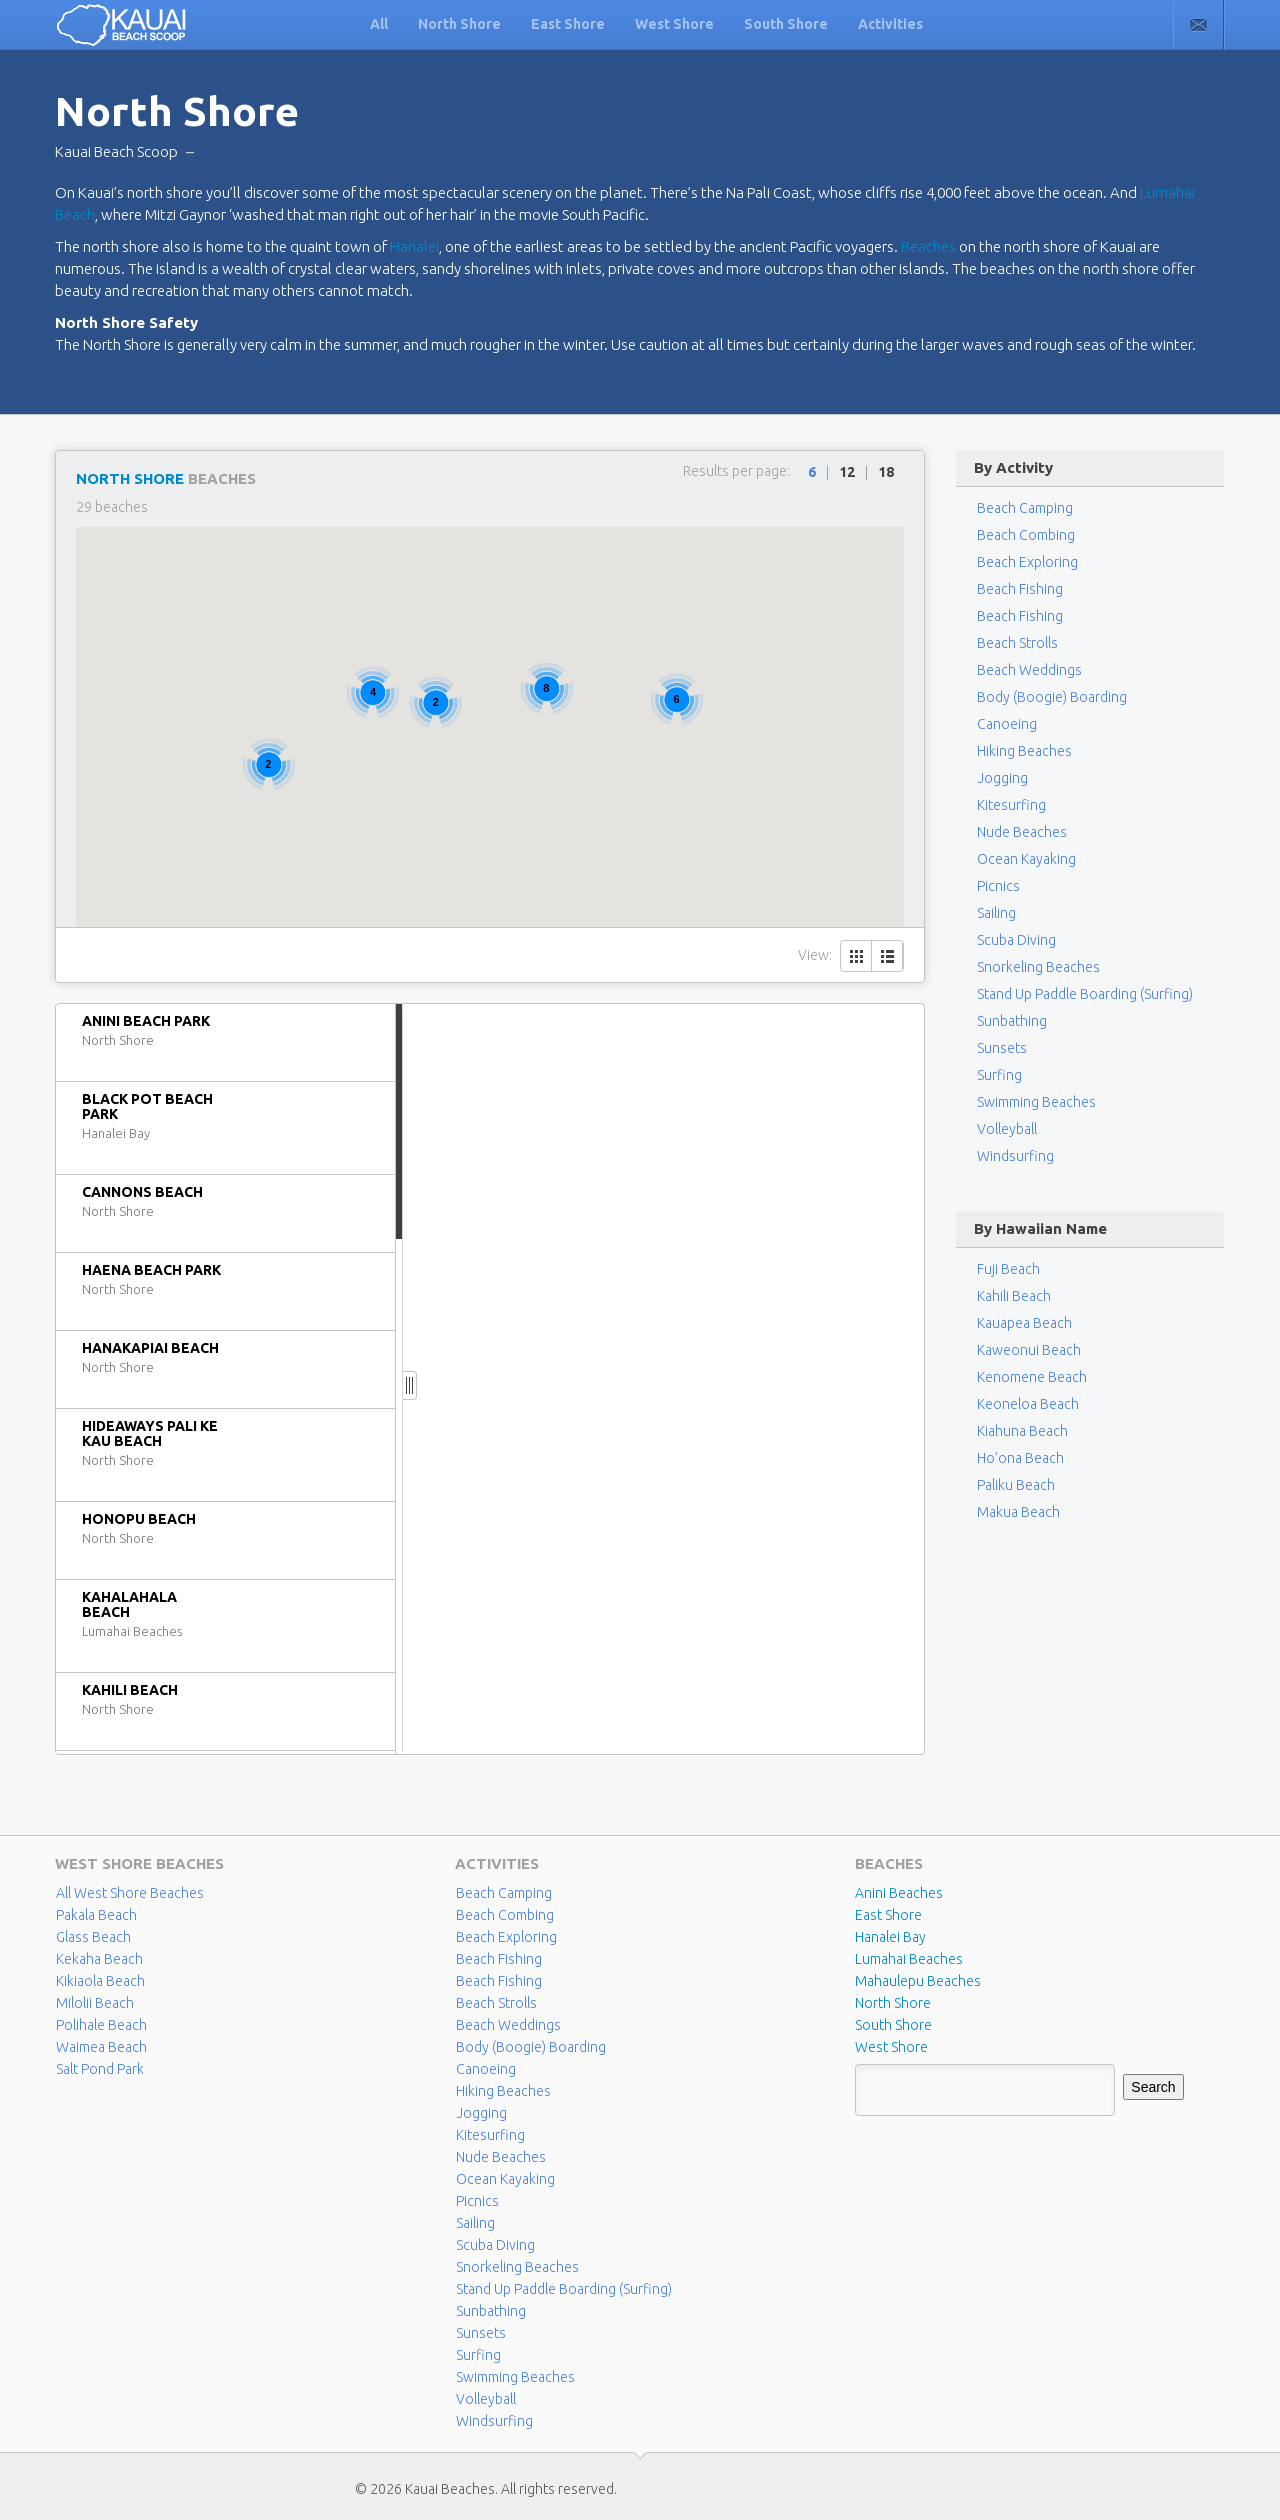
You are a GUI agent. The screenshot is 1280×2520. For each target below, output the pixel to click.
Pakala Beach (96, 1915)
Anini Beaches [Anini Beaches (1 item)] (899, 1893)
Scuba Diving (1016, 940)
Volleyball (1007, 1129)
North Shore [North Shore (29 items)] (893, 2003)
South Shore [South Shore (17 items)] (893, 2025)
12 (847, 472)
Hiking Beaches (1024, 751)
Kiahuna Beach (1022, 1431)
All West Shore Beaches (130, 1893)
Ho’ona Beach (1020, 1458)
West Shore (674, 24)
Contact (1198, 25)
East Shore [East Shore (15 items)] (888, 1915)
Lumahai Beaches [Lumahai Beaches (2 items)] (909, 1959)
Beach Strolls (1017, 643)
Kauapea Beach (1024, 1323)
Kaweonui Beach (1029, 1350)
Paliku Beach (1016, 1485)
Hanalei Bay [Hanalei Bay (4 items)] (890, 1937)
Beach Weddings (1029, 670)
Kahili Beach (1014, 1296)
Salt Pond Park (100, 2069)
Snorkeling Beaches (1038, 967)
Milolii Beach (95, 2003)
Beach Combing (1026, 535)
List (887, 956)
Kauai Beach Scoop (116, 151)
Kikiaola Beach (100, 1981)
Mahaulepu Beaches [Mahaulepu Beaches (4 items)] (918, 1981)
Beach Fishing (1020, 589)
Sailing (996, 913)
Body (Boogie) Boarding (1052, 697)
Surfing (999, 1075)
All (379, 24)
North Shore (459, 24)
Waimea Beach (101, 2047)
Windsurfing (1015, 1156)
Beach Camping (504, 1893)
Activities (890, 24)
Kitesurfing (1011, 805)
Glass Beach (93, 1937)
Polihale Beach (101, 2025)
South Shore (786, 24)
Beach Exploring (1027, 562)
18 (886, 472)
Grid (856, 956)
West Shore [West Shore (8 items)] (891, 2047)
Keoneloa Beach (1028, 1404)
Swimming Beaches (1036, 1102)
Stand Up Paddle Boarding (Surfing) (1085, 994)
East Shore (568, 24)
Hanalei (414, 246)
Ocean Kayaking (1026, 859)
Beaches (928, 246)
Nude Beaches (1022, 832)
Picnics (998, 886)
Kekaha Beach (99, 1959)
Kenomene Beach (1032, 1377)
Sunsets (1002, 1048)
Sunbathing (1012, 1021)
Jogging (1002, 778)
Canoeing (1007, 724)
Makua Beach (1018, 1512)
